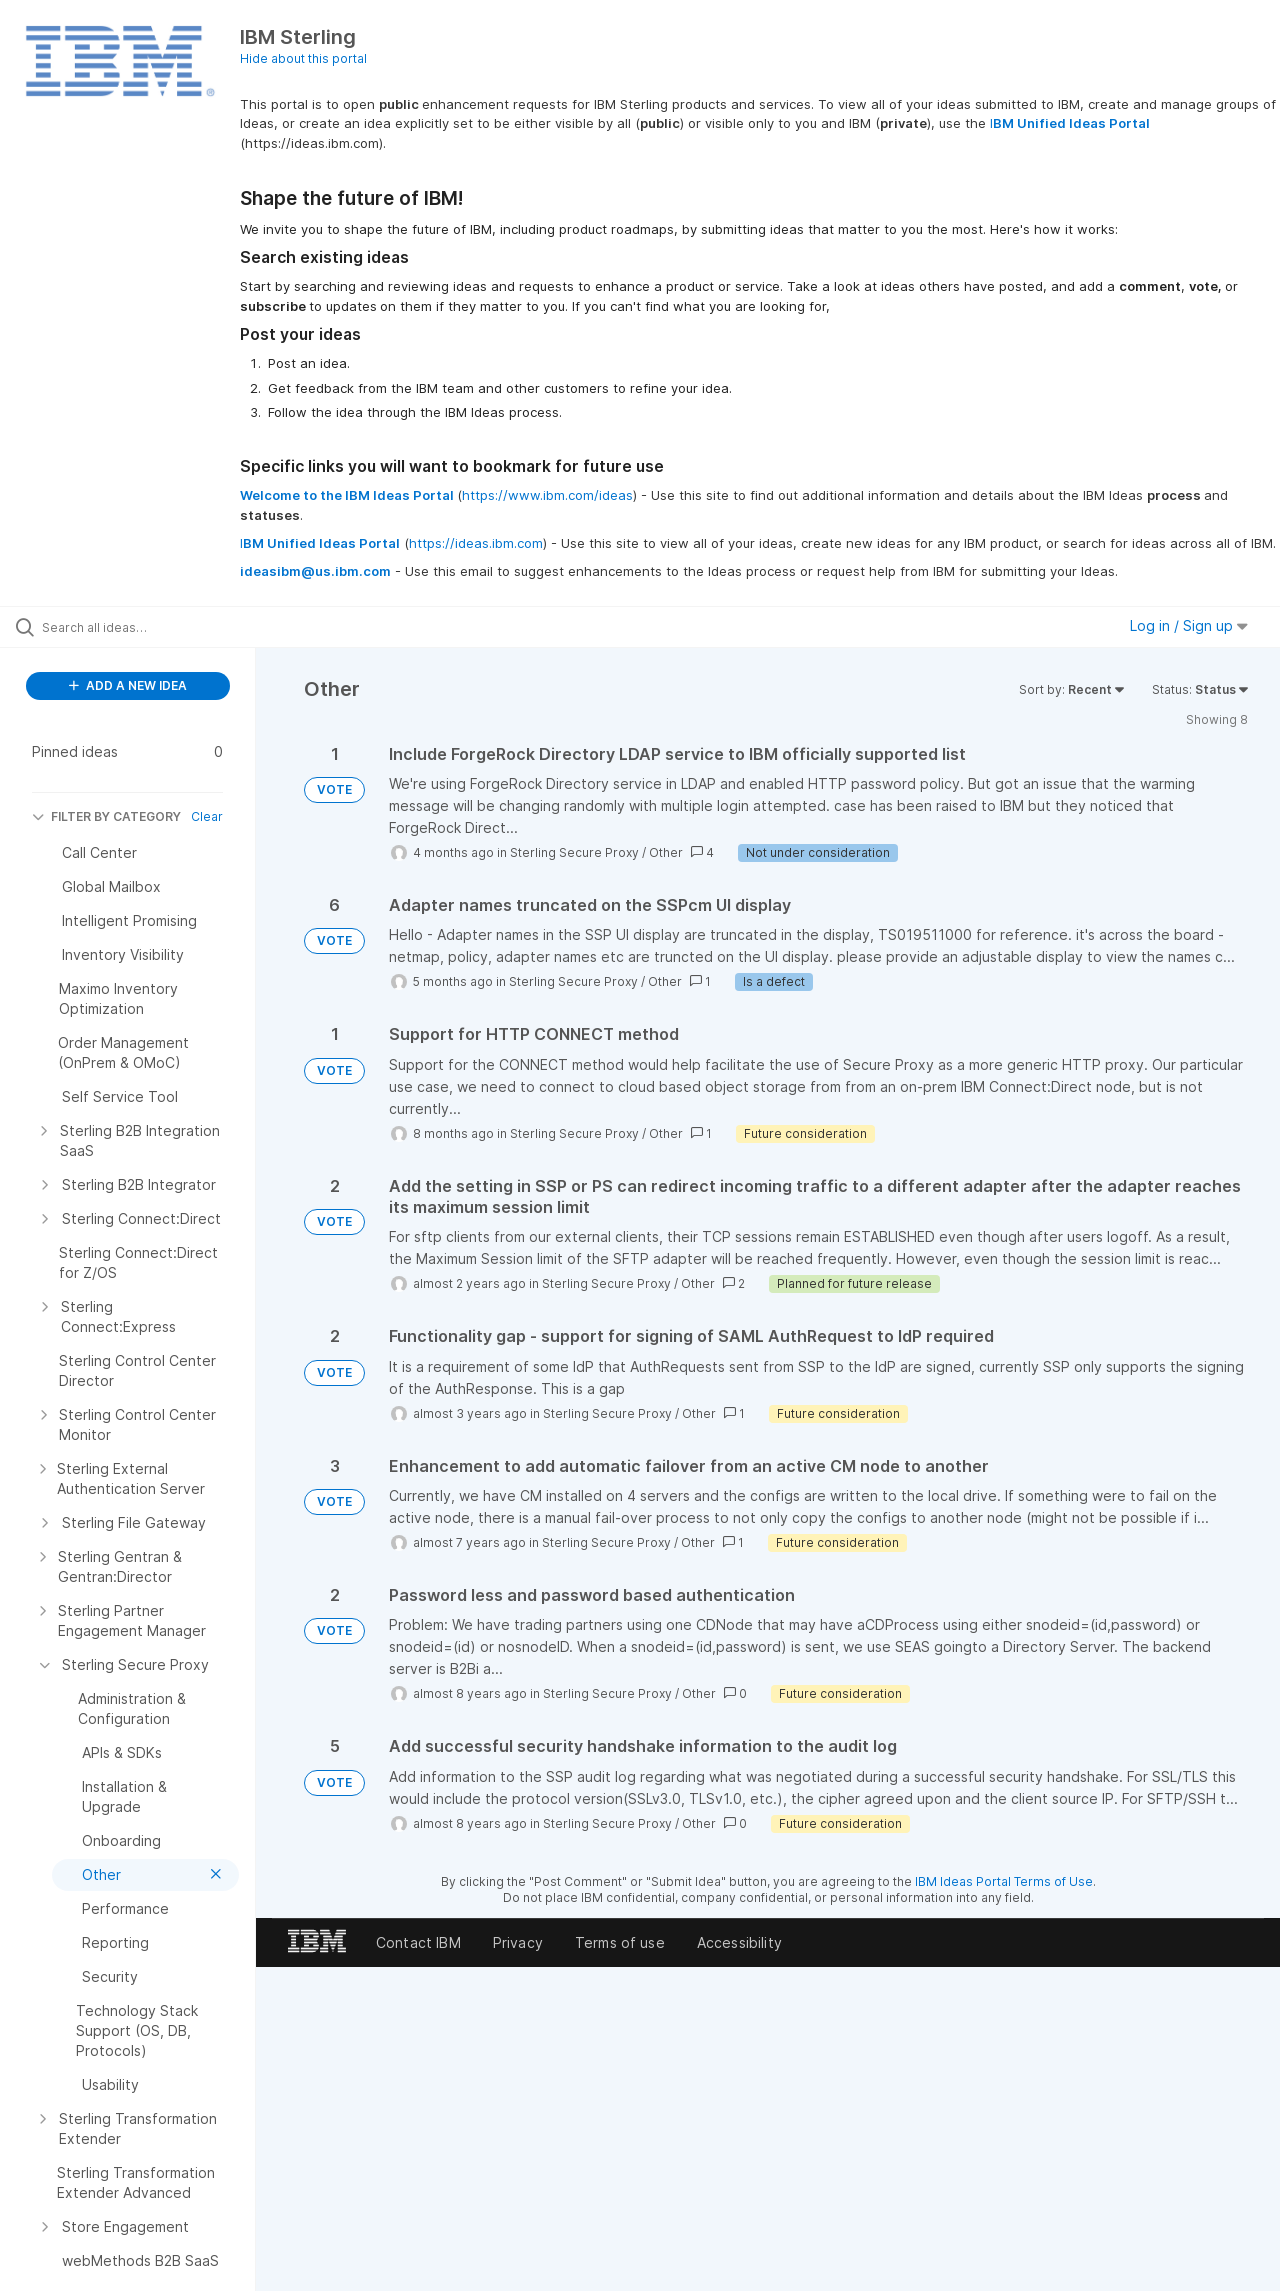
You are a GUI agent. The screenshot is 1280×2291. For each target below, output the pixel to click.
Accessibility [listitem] (739, 1942)
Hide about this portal (303, 58)
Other (666, 852)
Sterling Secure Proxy (574, 852)
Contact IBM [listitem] (418, 1942)
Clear (207, 816)
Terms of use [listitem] (620, 1942)
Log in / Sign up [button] (1189, 625)
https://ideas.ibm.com (476, 543)
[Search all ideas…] (153, 627)
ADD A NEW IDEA (128, 685)
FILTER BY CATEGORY (106, 816)
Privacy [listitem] (518, 1942)
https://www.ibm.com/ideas (547, 495)
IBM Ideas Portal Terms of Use (1004, 1881)
